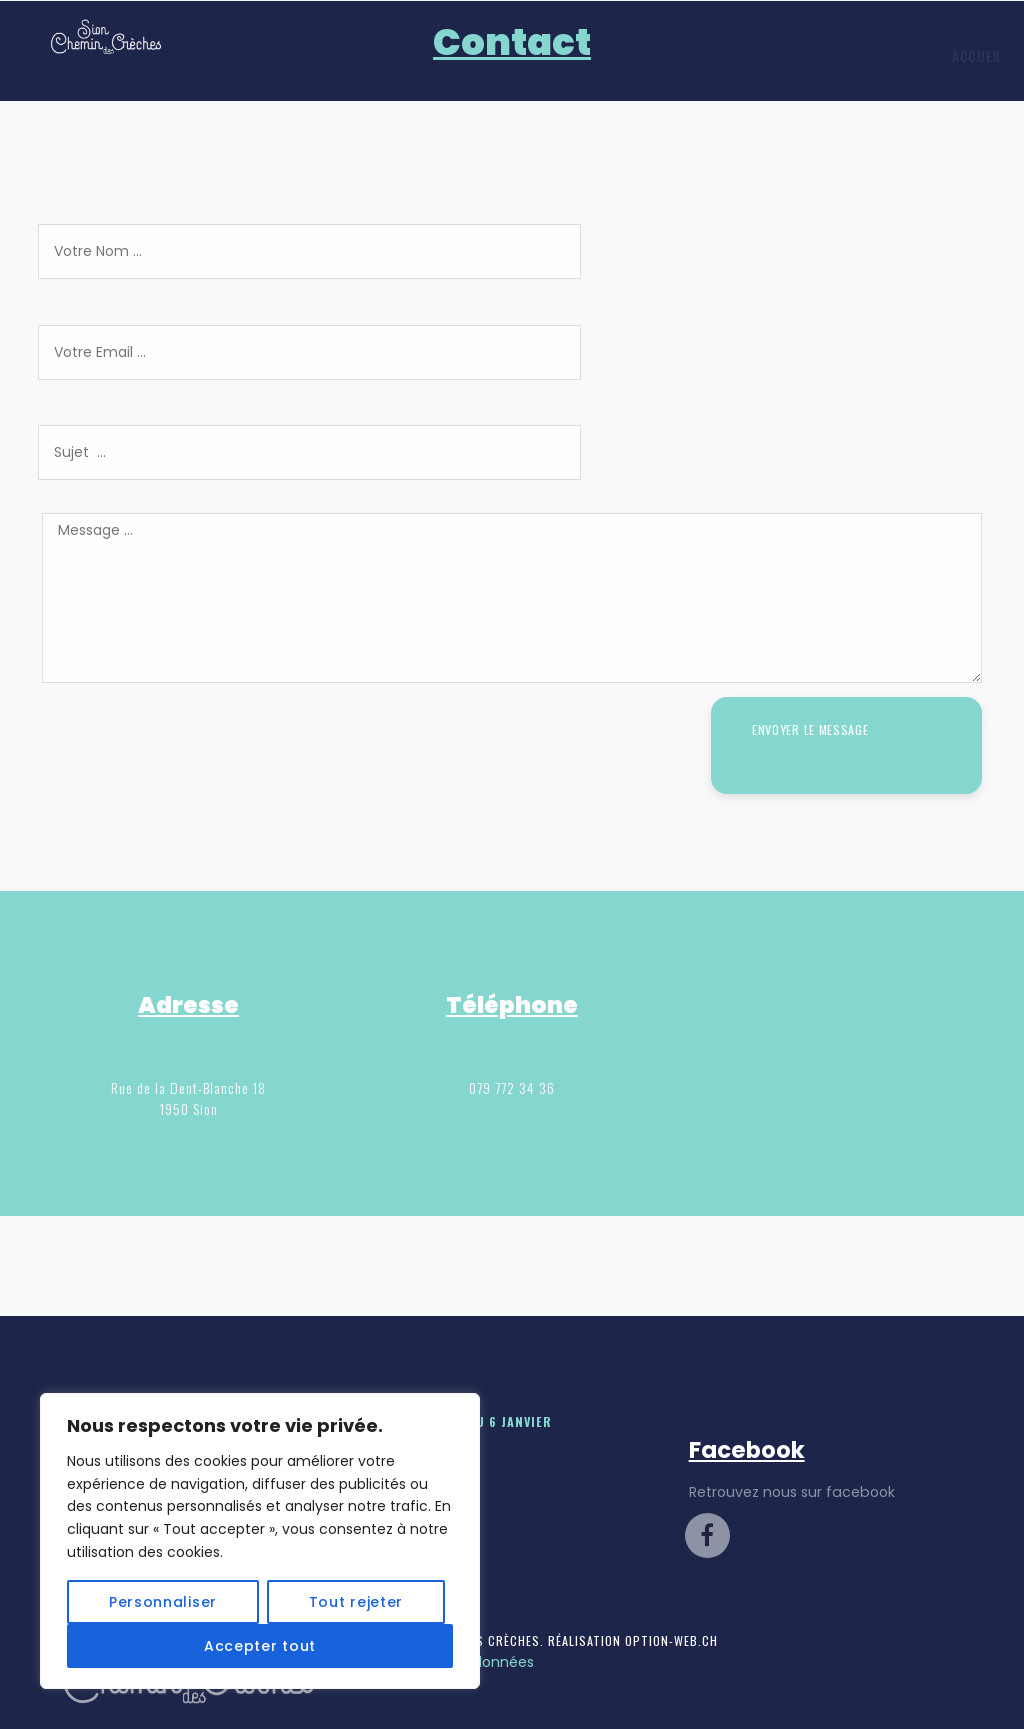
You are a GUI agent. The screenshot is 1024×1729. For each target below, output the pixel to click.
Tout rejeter (356, 1602)
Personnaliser (163, 1602)
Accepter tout (260, 1646)
